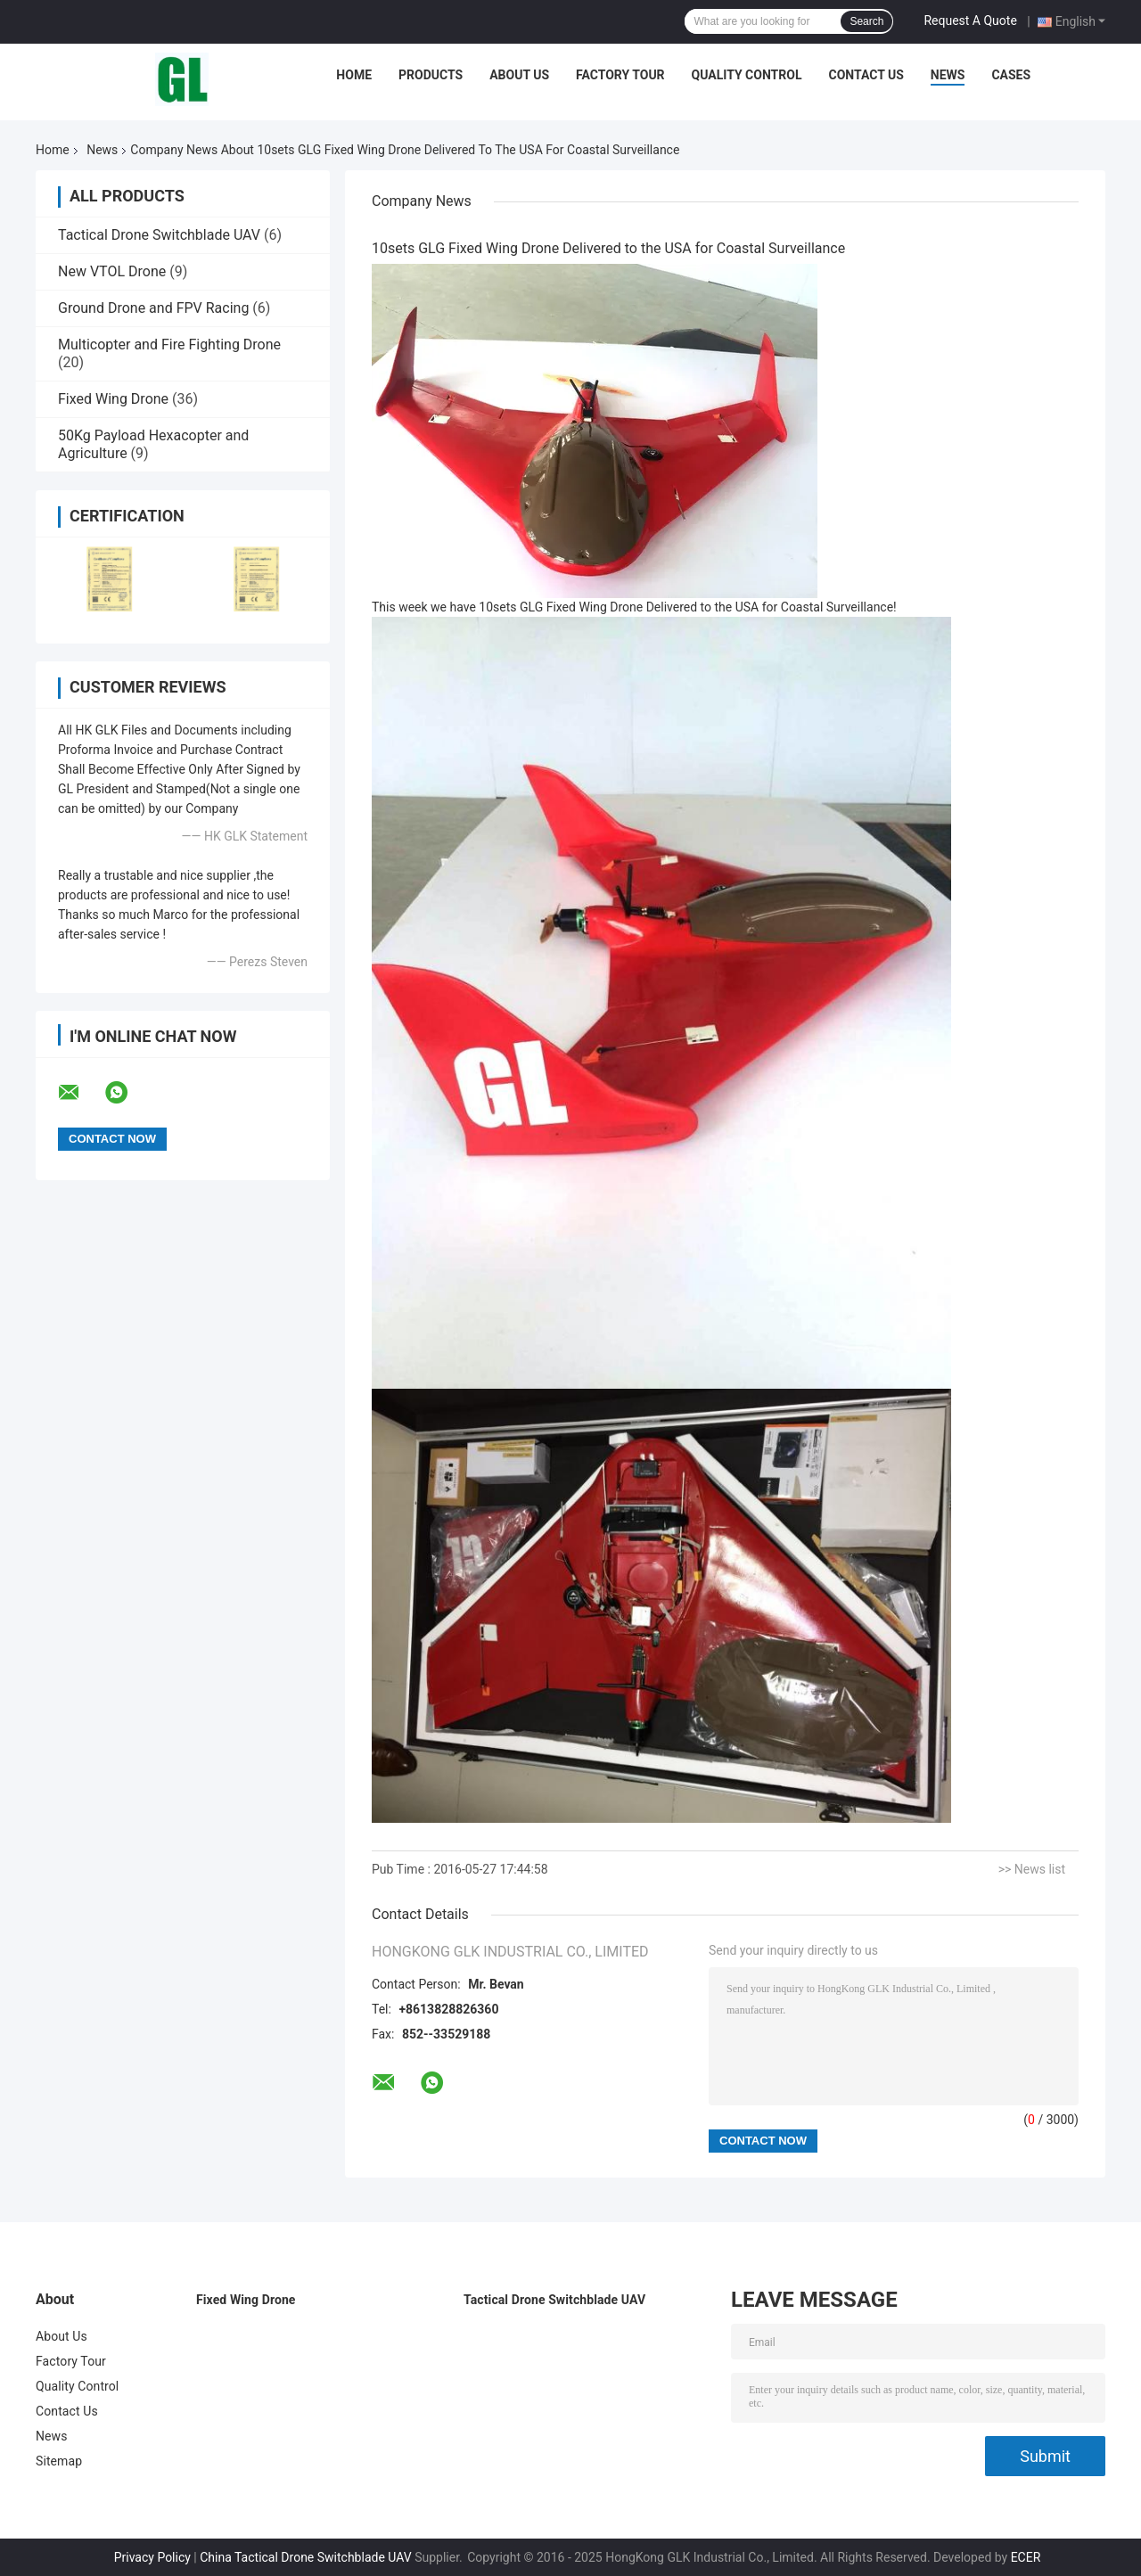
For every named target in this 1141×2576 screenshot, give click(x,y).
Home (354, 75)
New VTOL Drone (112, 271)
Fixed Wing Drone (113, 398)
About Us (519, 75)
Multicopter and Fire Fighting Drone (169, 344)
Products (430, 75)
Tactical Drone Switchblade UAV (159, 234)
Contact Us (865, 75)
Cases (1010, 75)
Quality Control (747, 75)
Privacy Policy (152, 2557)
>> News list (1031, 1869)
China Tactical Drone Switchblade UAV (305, 2557)
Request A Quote (969, 20)
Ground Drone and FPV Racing (153, 307)
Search (866, 21)
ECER (1026, 2557)
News (948, 75)
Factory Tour (620, 75)
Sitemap (59, 2461)
